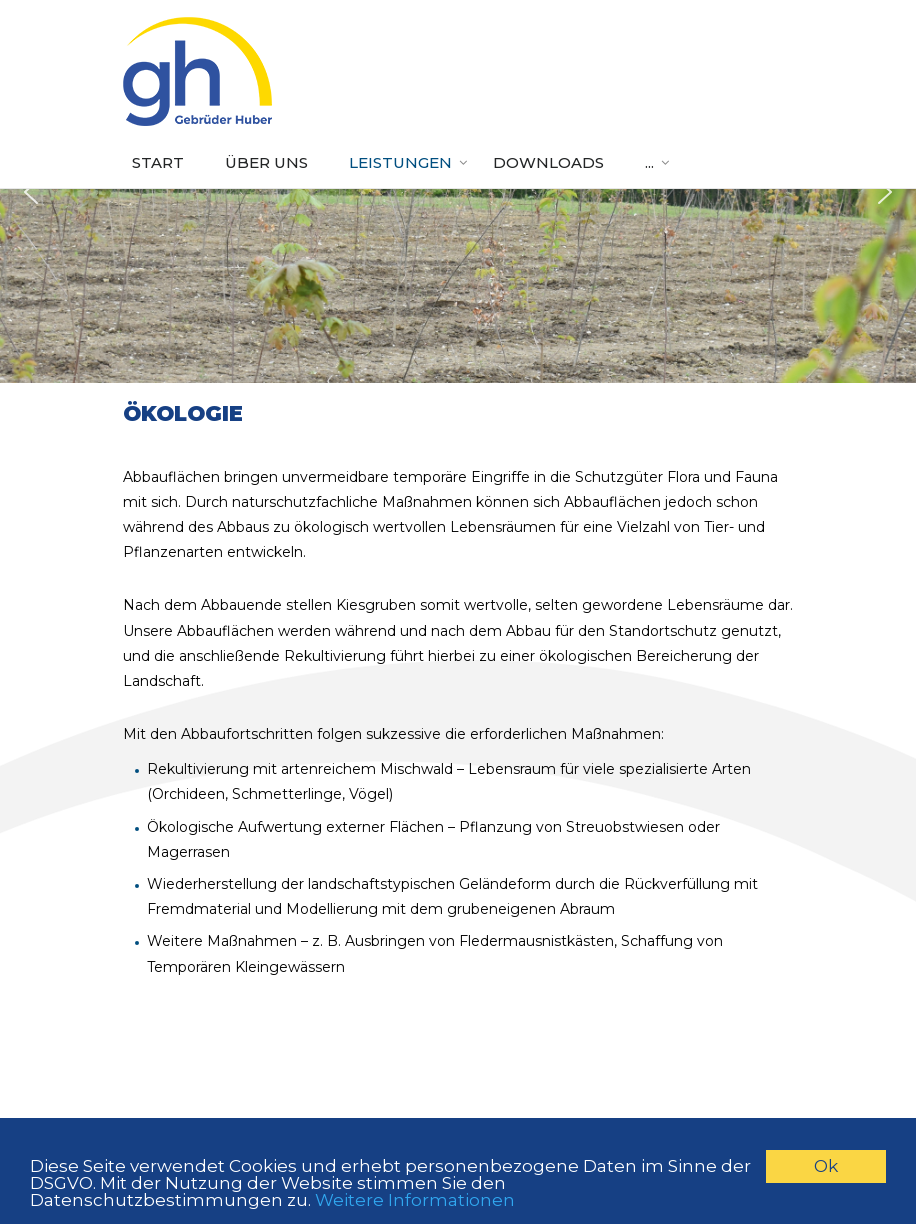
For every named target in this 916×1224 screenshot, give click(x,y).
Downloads (548, 162)
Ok (826, 1166)
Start (158, 162)
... (649, 162)
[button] (31, 192)
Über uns (266, 162)
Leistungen (400, 162)
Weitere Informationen (415, 1200)
